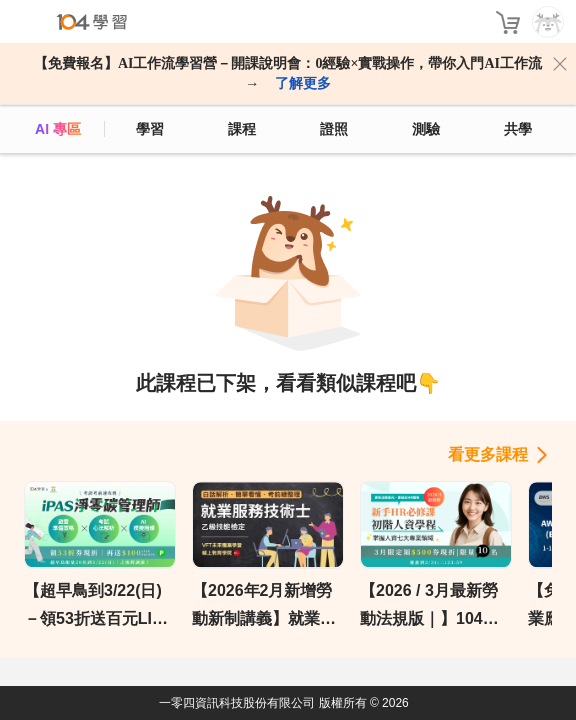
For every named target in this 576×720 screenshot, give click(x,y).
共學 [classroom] (518, 129)
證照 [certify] (334, 129)
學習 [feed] (150, 129)
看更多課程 (488, 454)
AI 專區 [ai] (58, 129)
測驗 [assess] (426, 129)
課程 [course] (242, 129)
